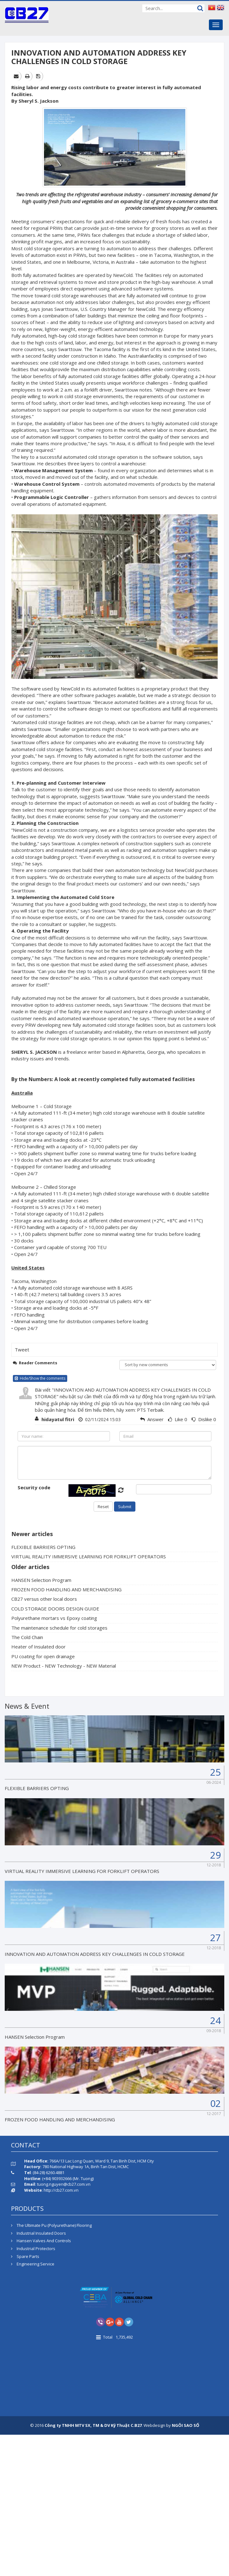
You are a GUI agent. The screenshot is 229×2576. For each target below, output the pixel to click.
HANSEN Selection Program (41, 1580)
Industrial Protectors (33, 2248)
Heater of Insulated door (38, 1646)
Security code (34, 1487)
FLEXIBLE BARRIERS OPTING (43, 1547)
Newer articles (32, 1534)
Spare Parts (25, 2256)
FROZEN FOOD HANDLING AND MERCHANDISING (66, 1589)
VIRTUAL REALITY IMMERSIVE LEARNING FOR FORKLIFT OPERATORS (88, 1556)
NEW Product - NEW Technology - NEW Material (63, 1666)
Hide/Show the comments (40, 1378)
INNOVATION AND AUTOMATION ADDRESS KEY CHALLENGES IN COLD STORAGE (95, 1954)
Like (179, 1419)
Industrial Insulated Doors (38, 2233)
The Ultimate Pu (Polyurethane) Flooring (51, 2225)
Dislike (205, 1419)
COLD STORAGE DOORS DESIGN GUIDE (55, 1608)
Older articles (30, 1567)
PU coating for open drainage (43, 1656)
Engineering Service (32, 2264)
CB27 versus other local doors (44, 1599)
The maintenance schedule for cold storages (59, 1628)
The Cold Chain (27, 1637)
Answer (155, 1419)
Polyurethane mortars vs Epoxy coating (54, 1618)
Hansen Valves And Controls (41, 2240)
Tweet (22, 1349)
